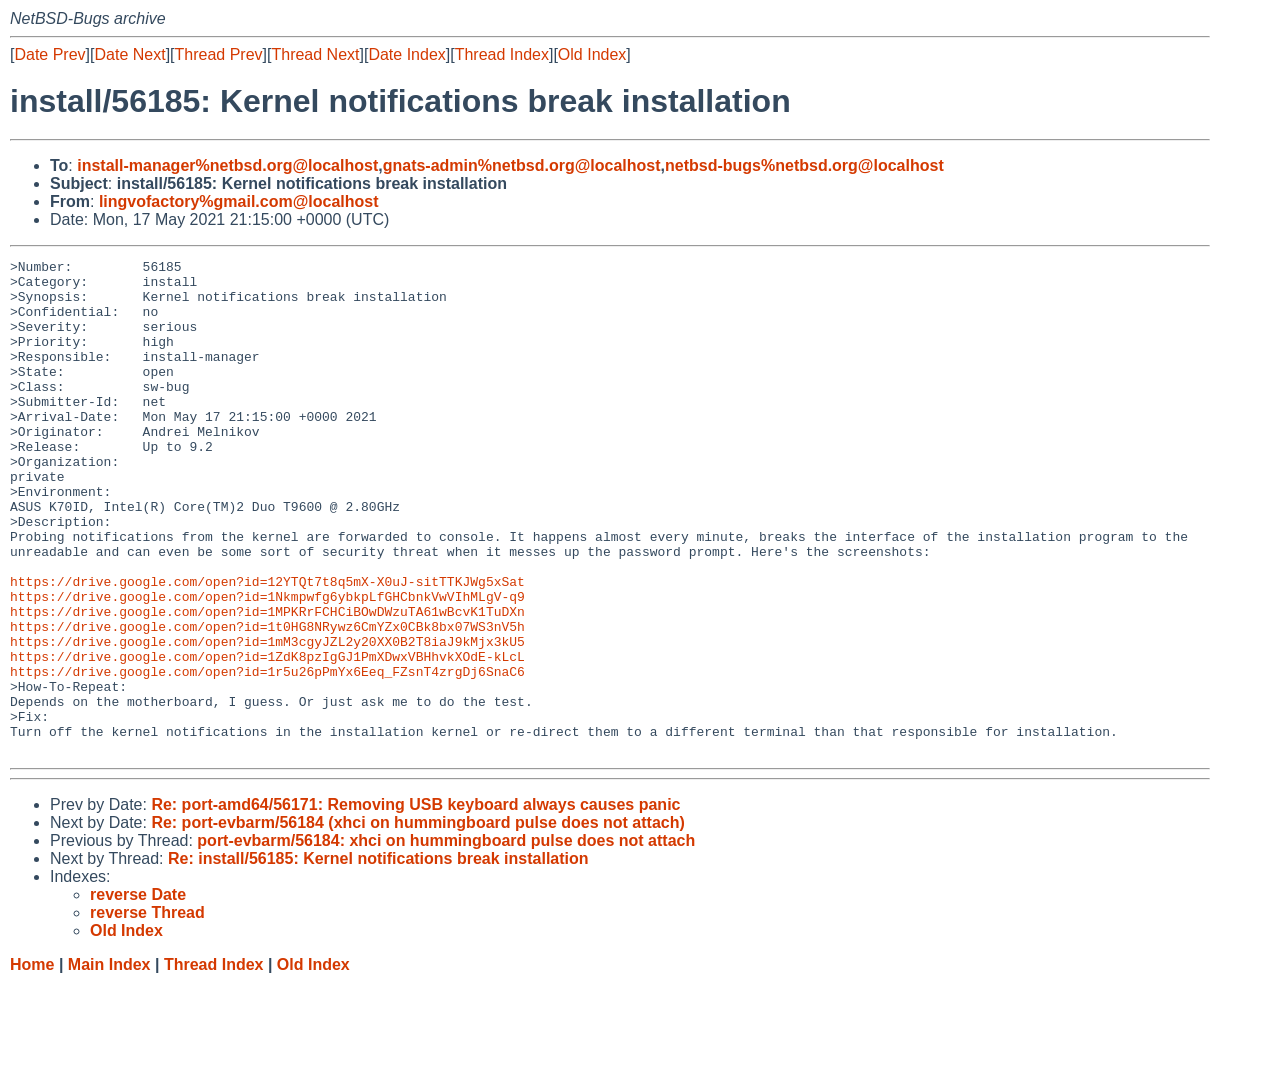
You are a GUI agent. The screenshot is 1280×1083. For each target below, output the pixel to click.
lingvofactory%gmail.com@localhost (239, 201)
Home (32, 1063)
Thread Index (502, 54)
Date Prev (49, 54)
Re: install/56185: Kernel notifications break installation (378, 957)
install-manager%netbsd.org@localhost (227, 165)
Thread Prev (219, 54)
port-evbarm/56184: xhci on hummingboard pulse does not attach (446, 939)
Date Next (129, 54)
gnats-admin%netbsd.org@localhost (522, 165)
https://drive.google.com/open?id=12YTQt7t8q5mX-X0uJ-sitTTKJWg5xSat (267, 647)
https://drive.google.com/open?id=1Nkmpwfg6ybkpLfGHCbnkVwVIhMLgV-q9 (267, 665)
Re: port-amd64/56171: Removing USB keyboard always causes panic (415, 903)
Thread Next (315, 54)
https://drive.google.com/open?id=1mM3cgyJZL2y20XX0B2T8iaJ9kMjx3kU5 (267, 719)
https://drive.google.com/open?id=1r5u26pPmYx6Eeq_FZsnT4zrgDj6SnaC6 (267, 755)
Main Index (109, 1063)
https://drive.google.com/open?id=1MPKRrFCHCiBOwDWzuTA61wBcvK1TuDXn (267, 683)
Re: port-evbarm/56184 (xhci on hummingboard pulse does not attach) (417, 921)
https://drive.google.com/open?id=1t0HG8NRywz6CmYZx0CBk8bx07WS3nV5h (267, 701)
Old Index (592, 54)
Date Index (406, 54)
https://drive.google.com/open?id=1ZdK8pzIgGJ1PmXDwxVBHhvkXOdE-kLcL (267, 737)
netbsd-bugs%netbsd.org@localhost (804, 165)
